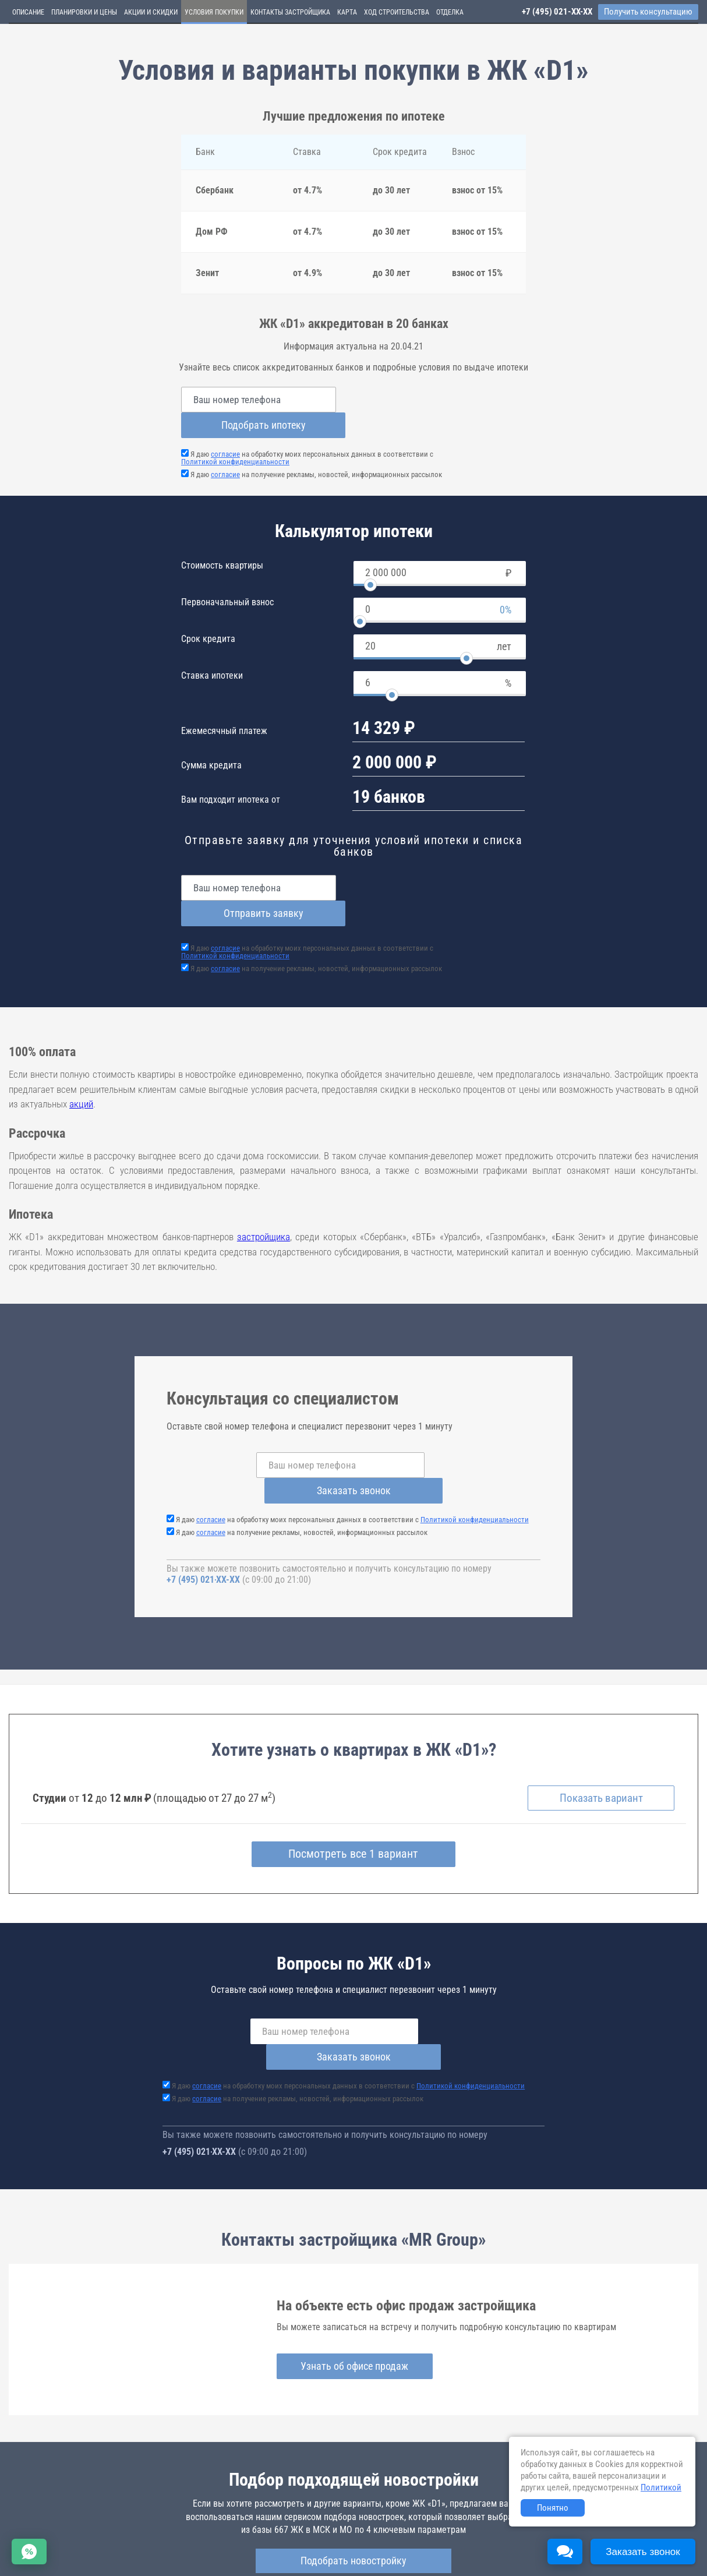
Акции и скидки (151, 12)
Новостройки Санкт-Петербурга (62, 2533)
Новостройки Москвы (152, 2533)
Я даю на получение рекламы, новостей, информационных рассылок (316, 448)
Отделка (450, 12)
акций (81, 1052)
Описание (28, 12)
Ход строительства (396, 12)
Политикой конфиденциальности (235, 436)
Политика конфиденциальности (274, 2552)
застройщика (263, 1185)
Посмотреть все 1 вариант (354, 1777)
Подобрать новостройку (353, 2458)
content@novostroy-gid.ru (366, 2560)
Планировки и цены (84, 12)
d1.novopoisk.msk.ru (216, 2502)
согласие (225, 428)
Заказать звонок (452, 1413)
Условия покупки (214, 12)
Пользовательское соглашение (487, 2544)
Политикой (661, 2487)
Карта (347, 12)
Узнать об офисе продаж (353, 2263)
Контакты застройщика (290, 12)
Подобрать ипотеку (443, 399)
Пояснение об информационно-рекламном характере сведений (114, 2552)
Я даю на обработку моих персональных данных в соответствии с (307, 432)
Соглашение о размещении (585, 2544)
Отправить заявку (443, 862)
